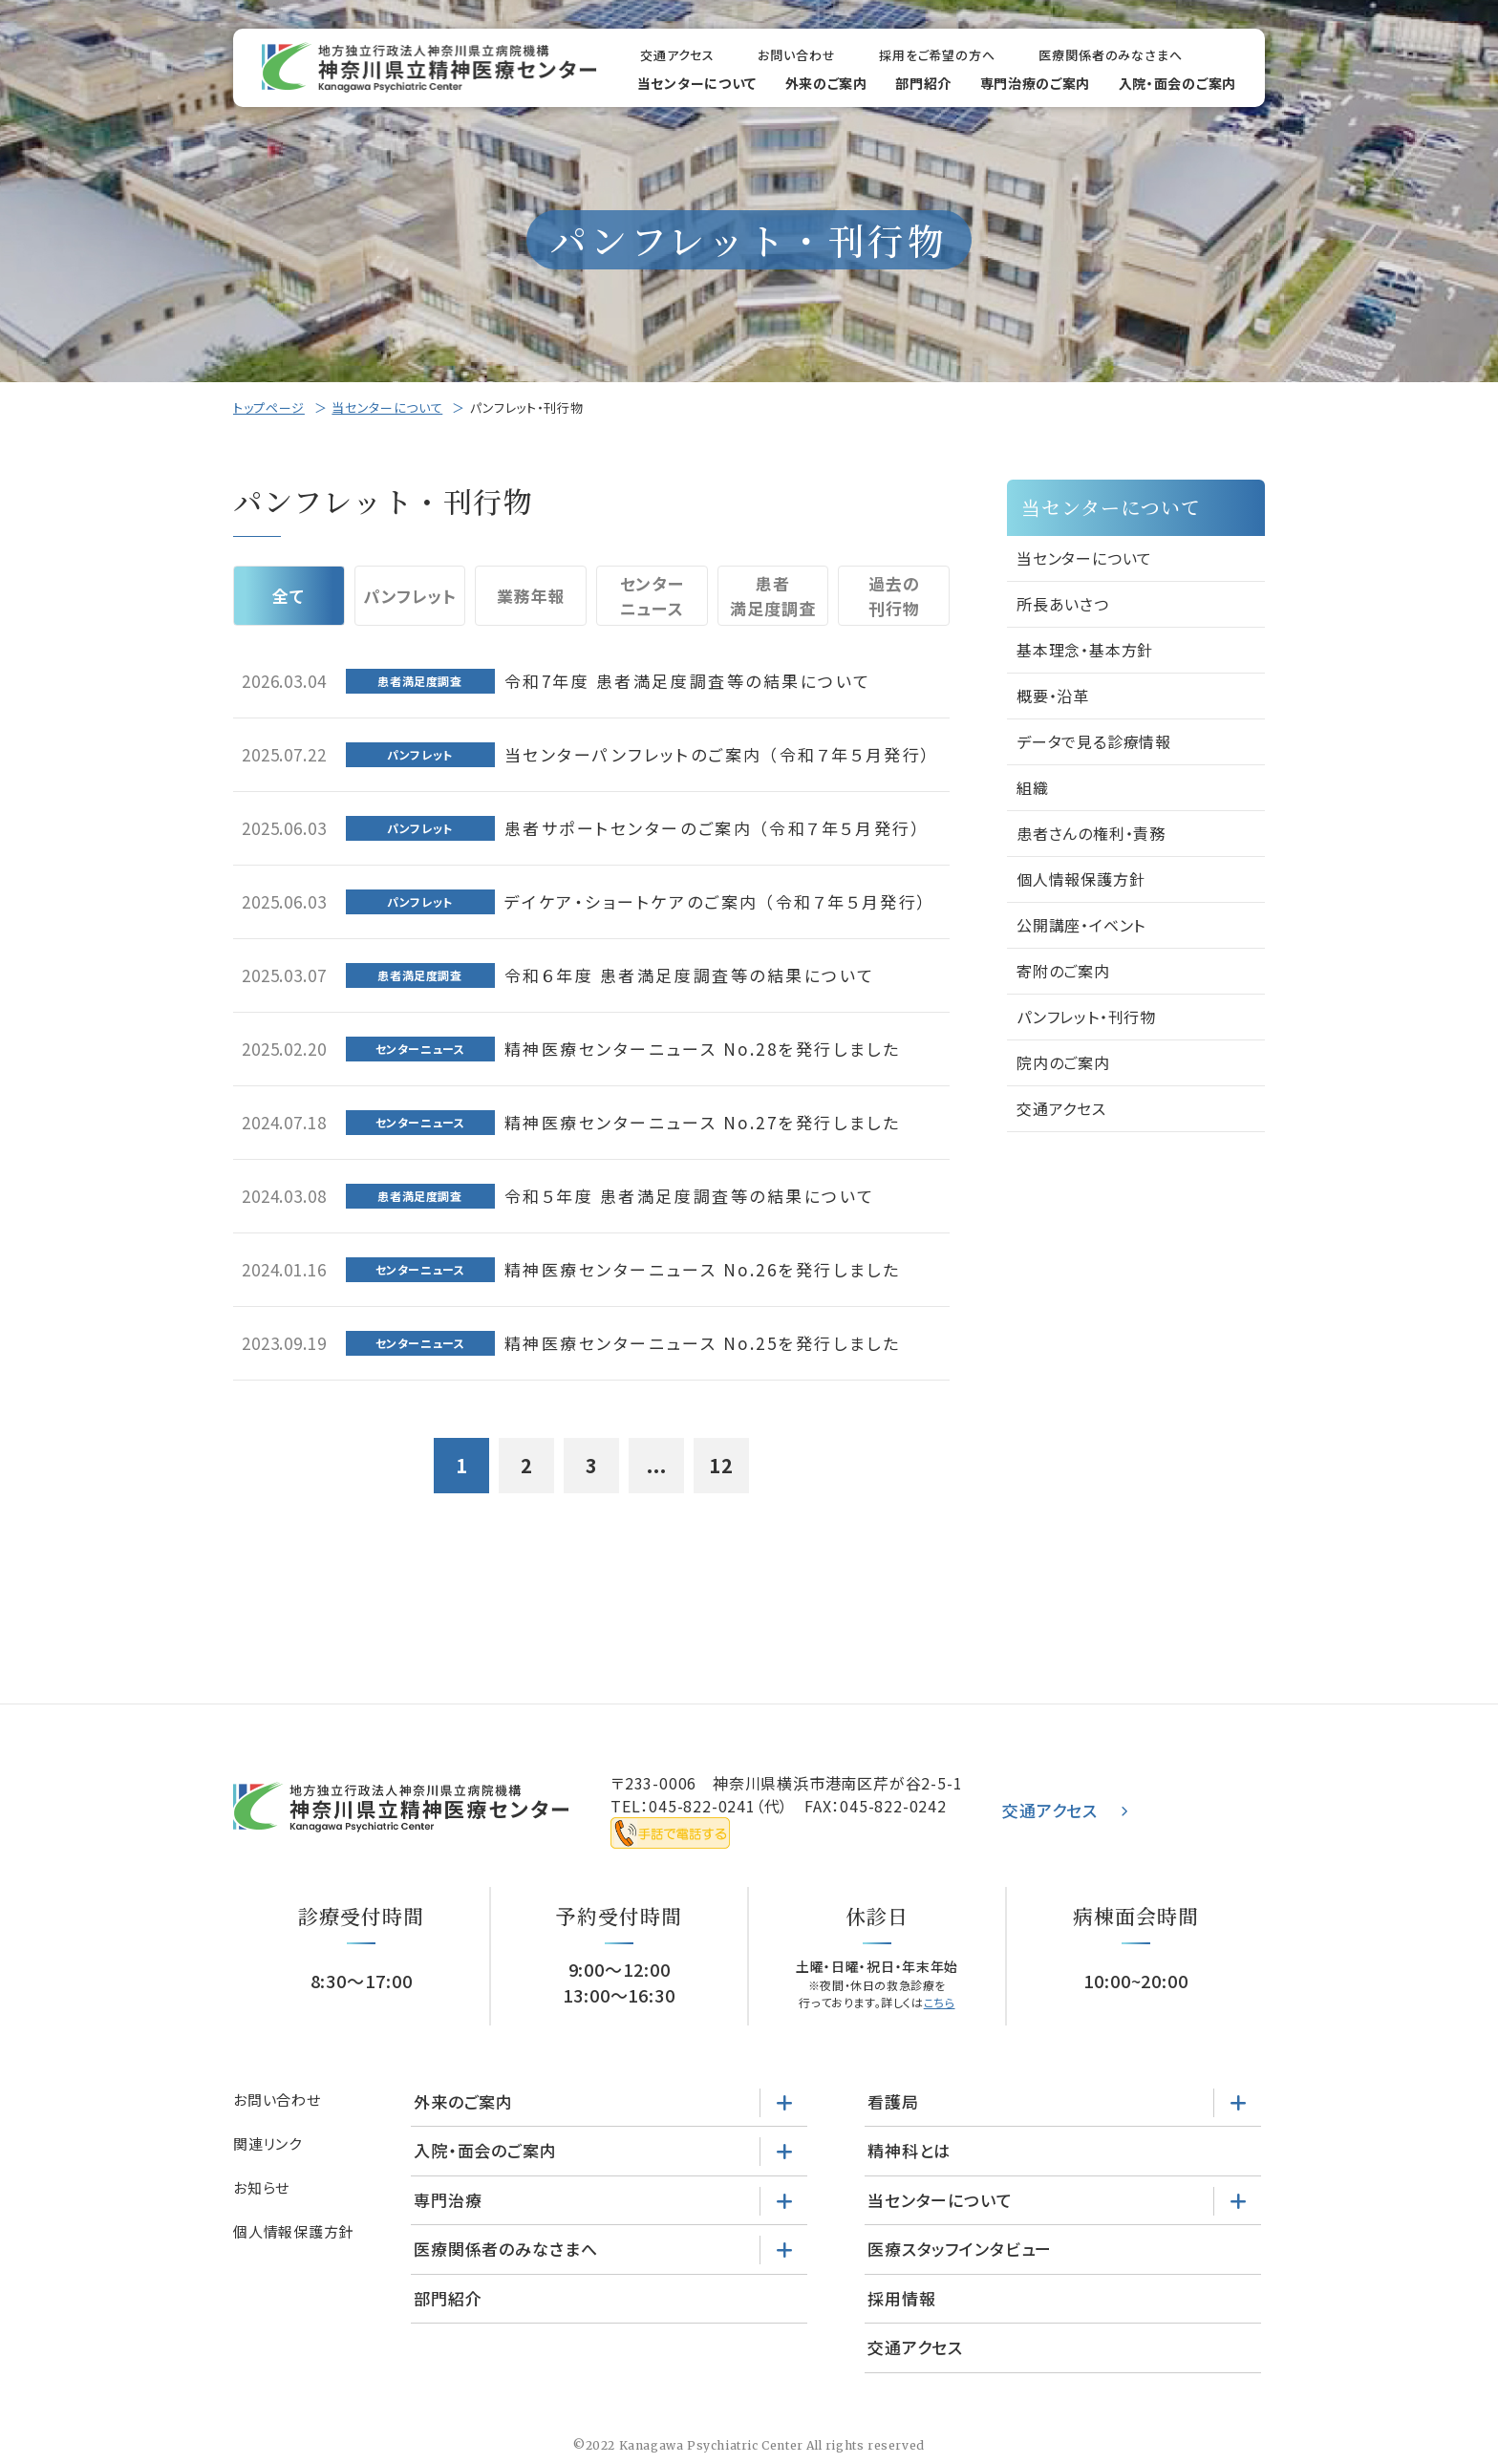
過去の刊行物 (894, 595)
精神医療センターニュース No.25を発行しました (702, 1343)
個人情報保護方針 (1080, 879)
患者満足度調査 (772, 595)
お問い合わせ (796, 55)
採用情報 (901, 2298)
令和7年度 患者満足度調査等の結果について (688, 681)
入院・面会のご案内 (1177, 83)
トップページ (269, 407)
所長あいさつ (1062, 603)
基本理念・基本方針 (1084, 649)
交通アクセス (677, 55)
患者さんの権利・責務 (1091, 833)
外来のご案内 (826, 83)
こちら (939, 2002)
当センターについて (697, 83)
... (657, 1465)
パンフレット (409, 596)
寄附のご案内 (1063, 970)
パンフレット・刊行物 (1086, 1016)
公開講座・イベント (1080, 924)
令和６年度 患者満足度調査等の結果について (690, 975)
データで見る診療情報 (1093, 741)
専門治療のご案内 (1035, 83)
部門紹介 (923, 83)
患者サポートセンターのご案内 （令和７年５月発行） (713, 828)
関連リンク (267, 2143)
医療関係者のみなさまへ (1110, 55)
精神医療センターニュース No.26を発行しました (702, 1269)
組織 (1032, 787)
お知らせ (261, 2187)
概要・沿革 (1052, 695)
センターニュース (652, 595)
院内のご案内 (1063, 1062)
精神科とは (909, 2150)
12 (721, 1465)
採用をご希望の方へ (937, 55)
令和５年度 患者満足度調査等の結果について (690, 1196)
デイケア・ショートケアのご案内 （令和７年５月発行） (716, 901)
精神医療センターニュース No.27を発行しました (702, 1122)
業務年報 (531, 596)
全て (288, 596)
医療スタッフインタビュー (959, 2248)
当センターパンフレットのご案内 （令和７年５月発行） (718, 754)
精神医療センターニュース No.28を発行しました (702, 1049)
